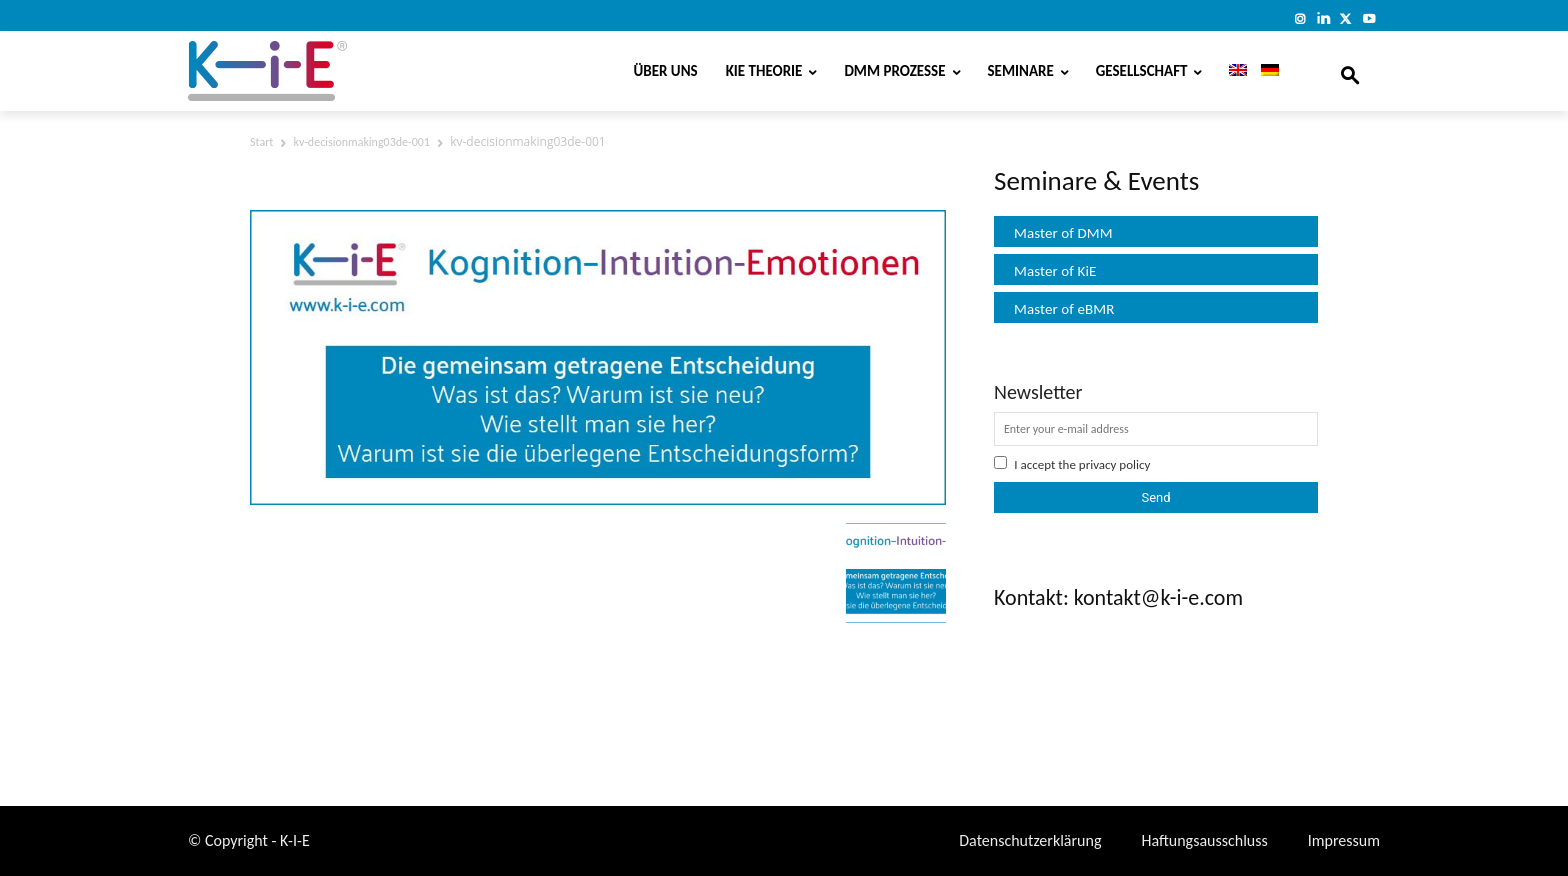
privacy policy (1115, 464)
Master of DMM (1063, 233)
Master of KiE (1055, 271)
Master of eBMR (1064, 309)
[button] (1350, 71)
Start (261, 142)
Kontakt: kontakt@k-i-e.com (1118, 597)
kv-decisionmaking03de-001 (362, 142)
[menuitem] (1231, 71)
